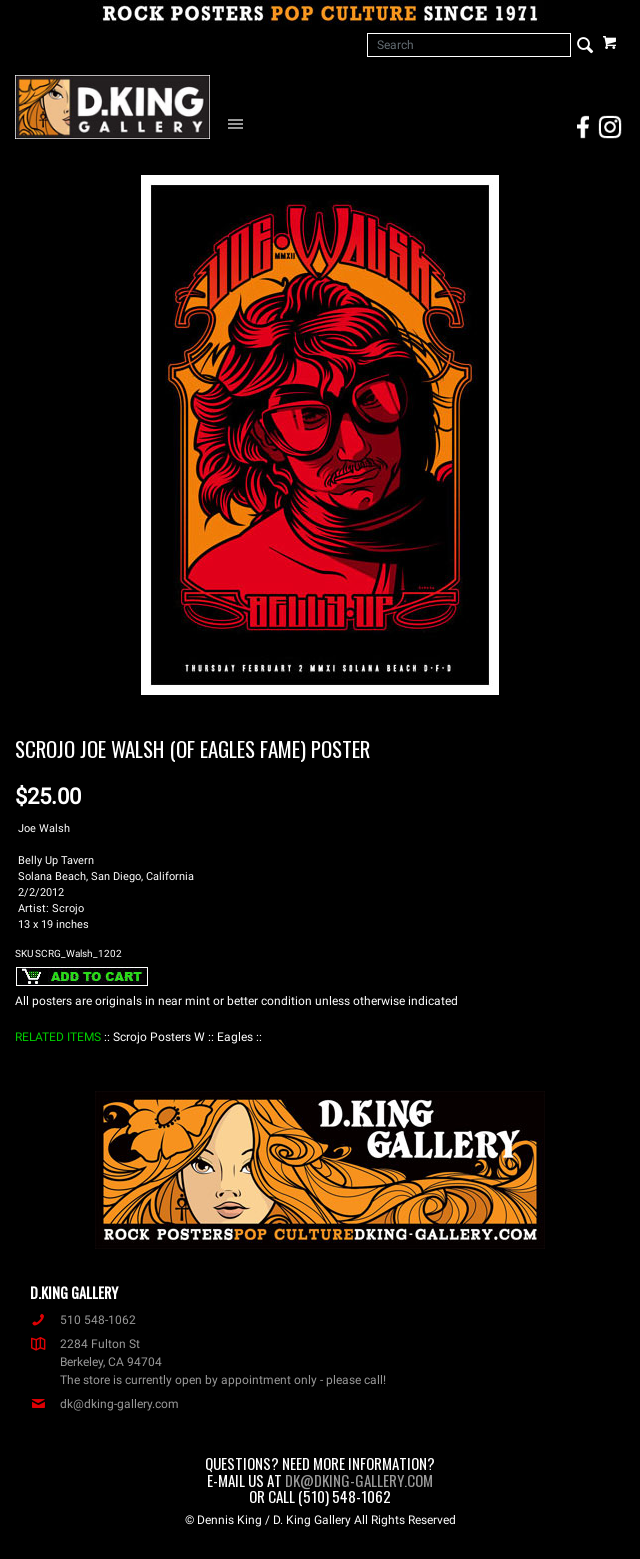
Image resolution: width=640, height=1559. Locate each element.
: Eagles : (235, 1037)
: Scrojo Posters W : (159, 1037)
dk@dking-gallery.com (104, 1404)
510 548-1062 (83, 1320)
